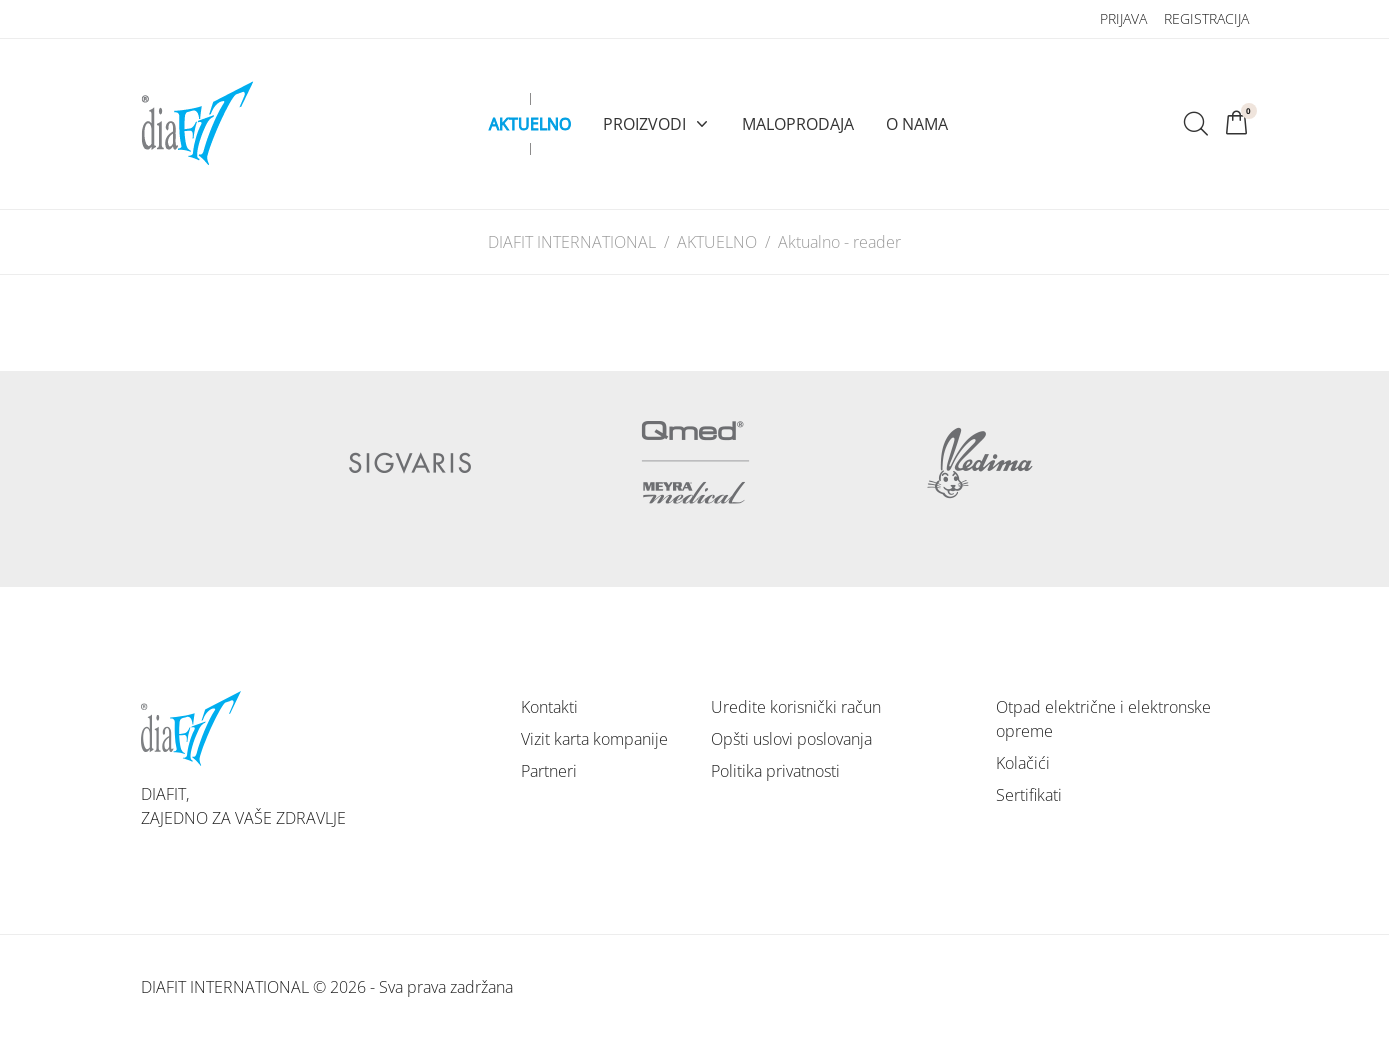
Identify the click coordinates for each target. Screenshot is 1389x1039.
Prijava (1123, 18)
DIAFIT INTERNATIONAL (572, 242)
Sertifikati (1029, 795)
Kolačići (1023, 763)
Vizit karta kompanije (594, 739)
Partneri (549, 771)
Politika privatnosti (775, 771)
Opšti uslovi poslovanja (791, 739)
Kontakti (549, 707)
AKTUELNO (717, 242)
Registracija (1206, 18)
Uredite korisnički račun (796, 707)
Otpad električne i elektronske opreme (1103, 719)
